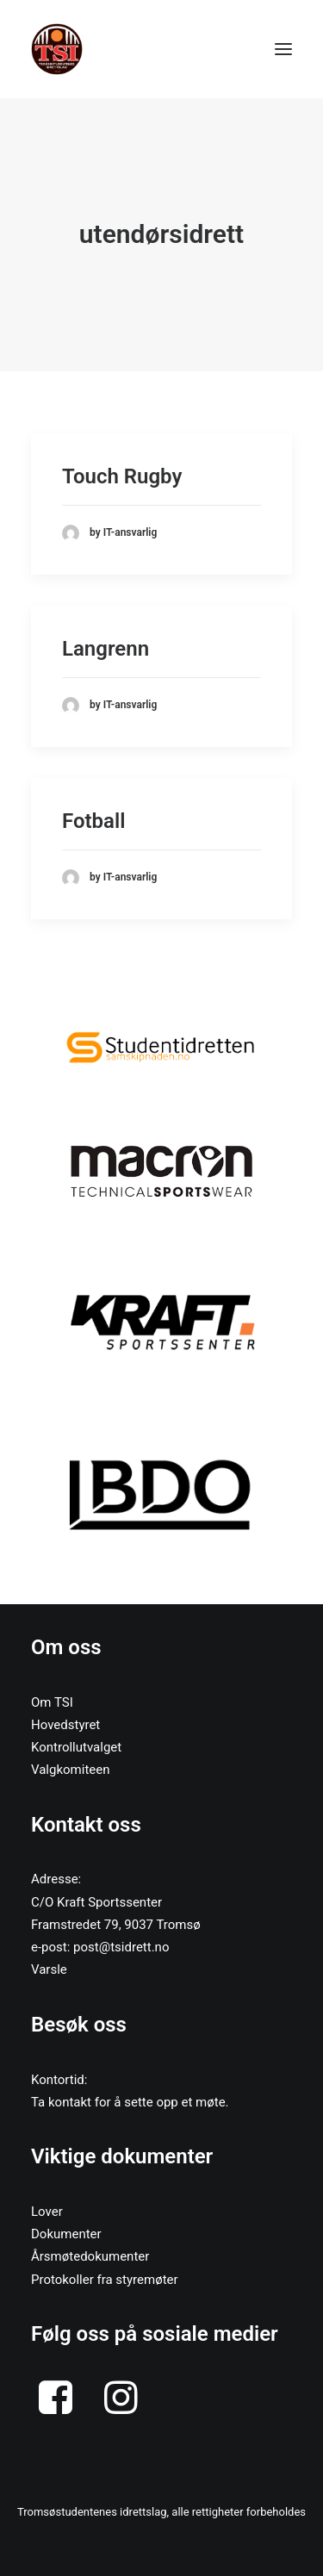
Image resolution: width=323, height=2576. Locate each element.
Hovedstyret (65, 1725)
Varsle (49, 1969)
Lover (47, 2211)
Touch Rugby (122, 476)
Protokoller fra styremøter (104, 2279)
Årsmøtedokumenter (90, 2256)
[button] (161, 1046)
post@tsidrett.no (121, 1947)
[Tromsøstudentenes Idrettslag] (57, 49)
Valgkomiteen (70, 1769)
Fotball (93, 821)
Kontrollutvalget (76, 1747)
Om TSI (52, 1702)
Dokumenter (66, 2234)
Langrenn (105, 649)
